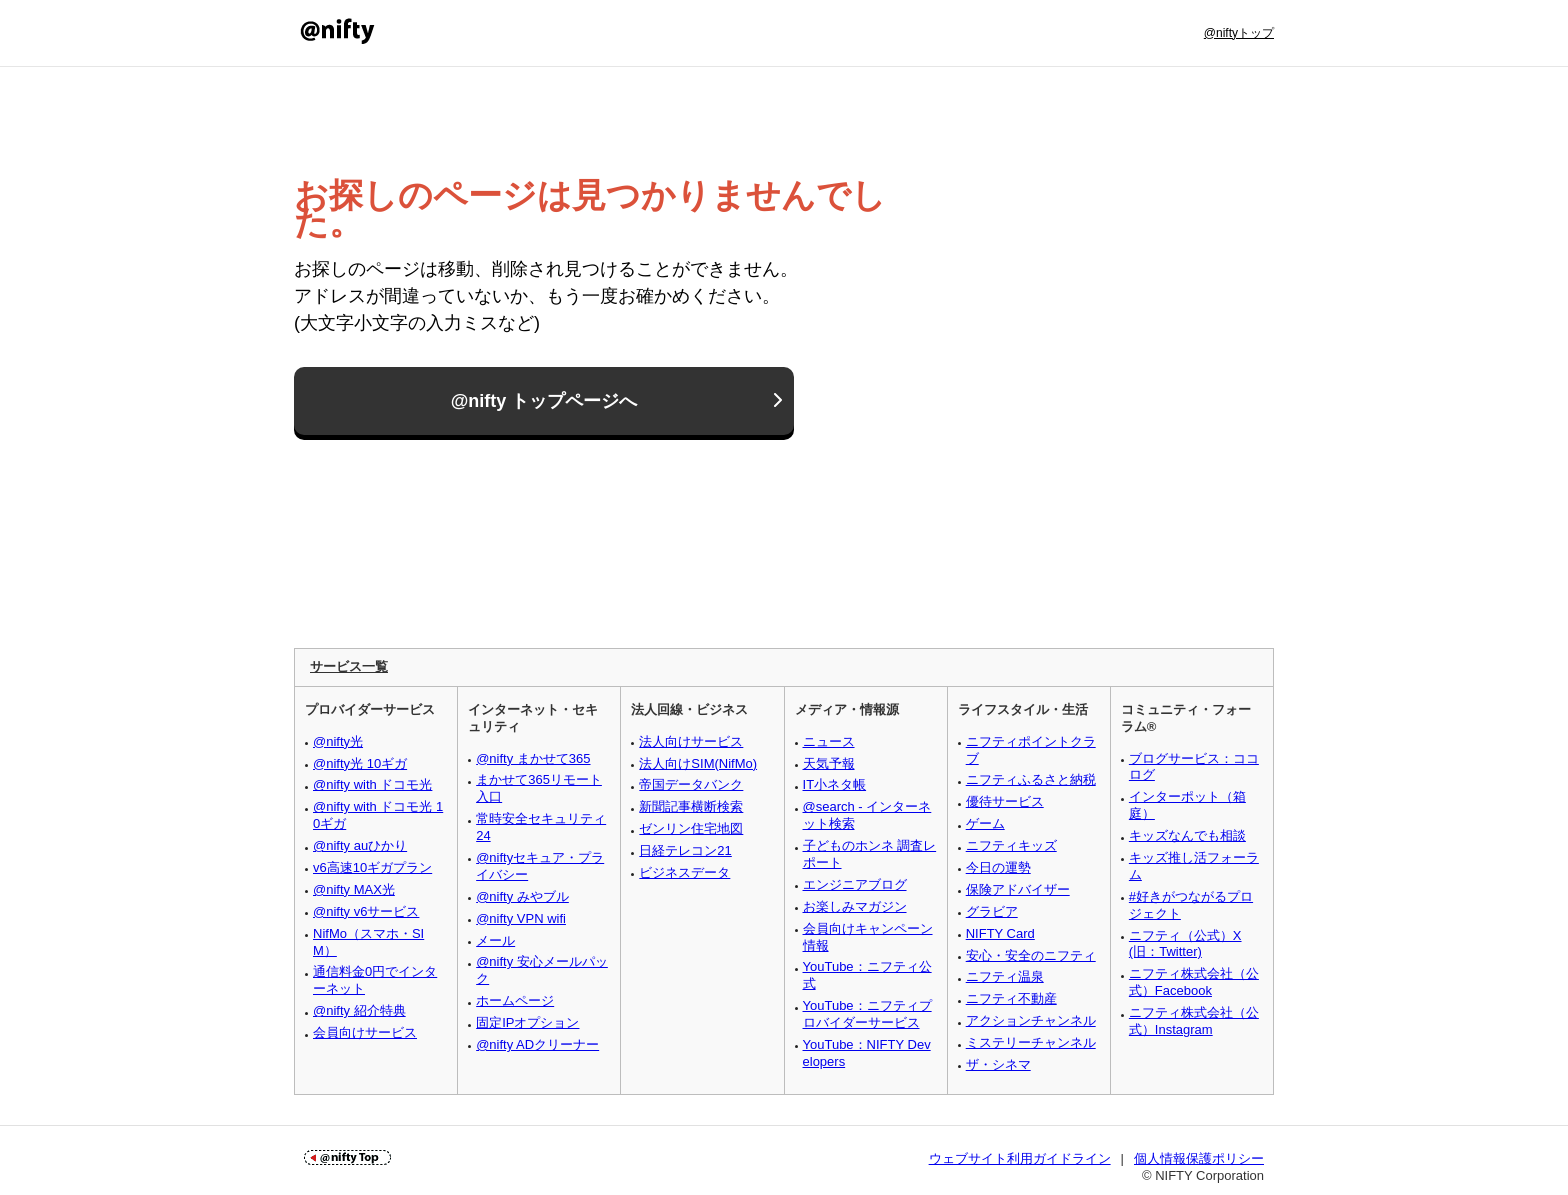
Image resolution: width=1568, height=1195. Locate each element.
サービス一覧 (349, 666)
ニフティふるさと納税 (1031, 779)
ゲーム (985, 823)
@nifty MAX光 (354, 889)
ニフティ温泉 (1005, 976)
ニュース (829, 741)
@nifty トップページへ (544, 402)
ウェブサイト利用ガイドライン (1020, 1158)
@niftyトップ (1239, 33)
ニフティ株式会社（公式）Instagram (1194, 1021)
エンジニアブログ (855, 884)
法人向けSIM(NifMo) (698, 763)
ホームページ (515, 1000)
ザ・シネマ (998, 1064)
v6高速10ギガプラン (372, 867)
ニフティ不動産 (1011, 998)
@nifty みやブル (522, 896)
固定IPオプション (527, 1022)
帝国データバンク (691, 784)
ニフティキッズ (1011, 845)
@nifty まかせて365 (533, 758)
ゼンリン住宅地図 (691, 828)
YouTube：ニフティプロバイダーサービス (867, 1014)
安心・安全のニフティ (1031, 955)
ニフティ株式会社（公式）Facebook (1194, 982)
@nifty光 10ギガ (360, 763)
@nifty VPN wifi (521, 918)
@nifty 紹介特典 (359, 1010)
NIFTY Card (1000, 933)
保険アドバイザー (1018, 889)
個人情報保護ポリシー (1199, 1158)
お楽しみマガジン (855, 906)
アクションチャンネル (1031, 1020)
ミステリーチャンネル (1031, 1042)
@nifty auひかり (360, 845)
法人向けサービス (691, 741)
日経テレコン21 (685, 850)
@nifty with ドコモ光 (372, 784)
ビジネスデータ (684, 872)
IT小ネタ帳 (835, 784)
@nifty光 (338, 741)
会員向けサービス (365, 1032)
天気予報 (829, 763)
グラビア (992, 911)
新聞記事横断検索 (691, 806)
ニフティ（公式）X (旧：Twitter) (1185, 944)
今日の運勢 (998, 867)
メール (495, 940)
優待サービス (1005, 801)
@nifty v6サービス (366, 911)
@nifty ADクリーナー (537, 1044)
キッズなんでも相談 (1187, 835)
